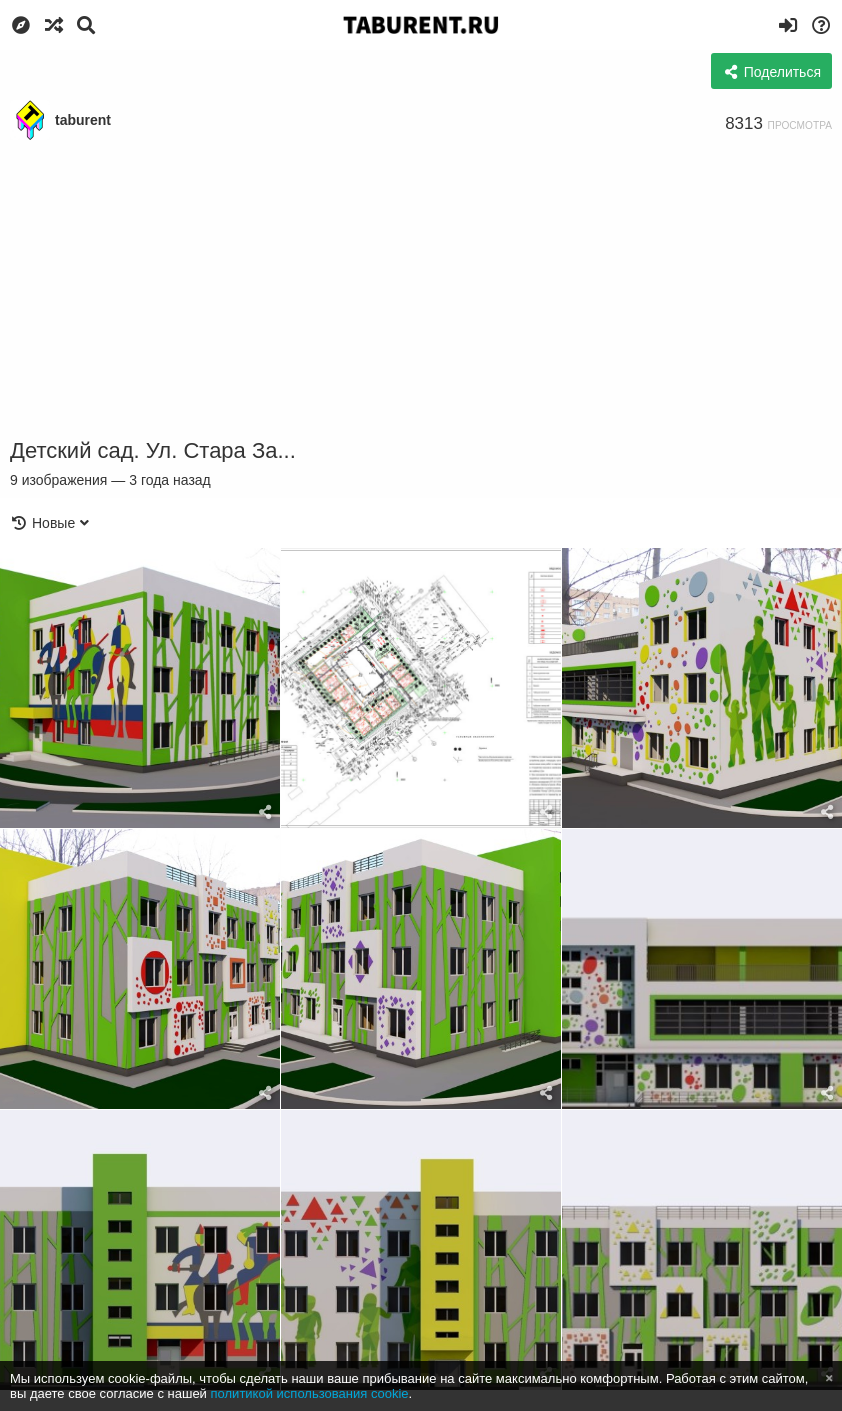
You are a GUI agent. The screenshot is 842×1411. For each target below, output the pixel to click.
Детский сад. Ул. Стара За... (153, 450)
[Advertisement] (421, 290)
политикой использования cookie (310, 1393)
